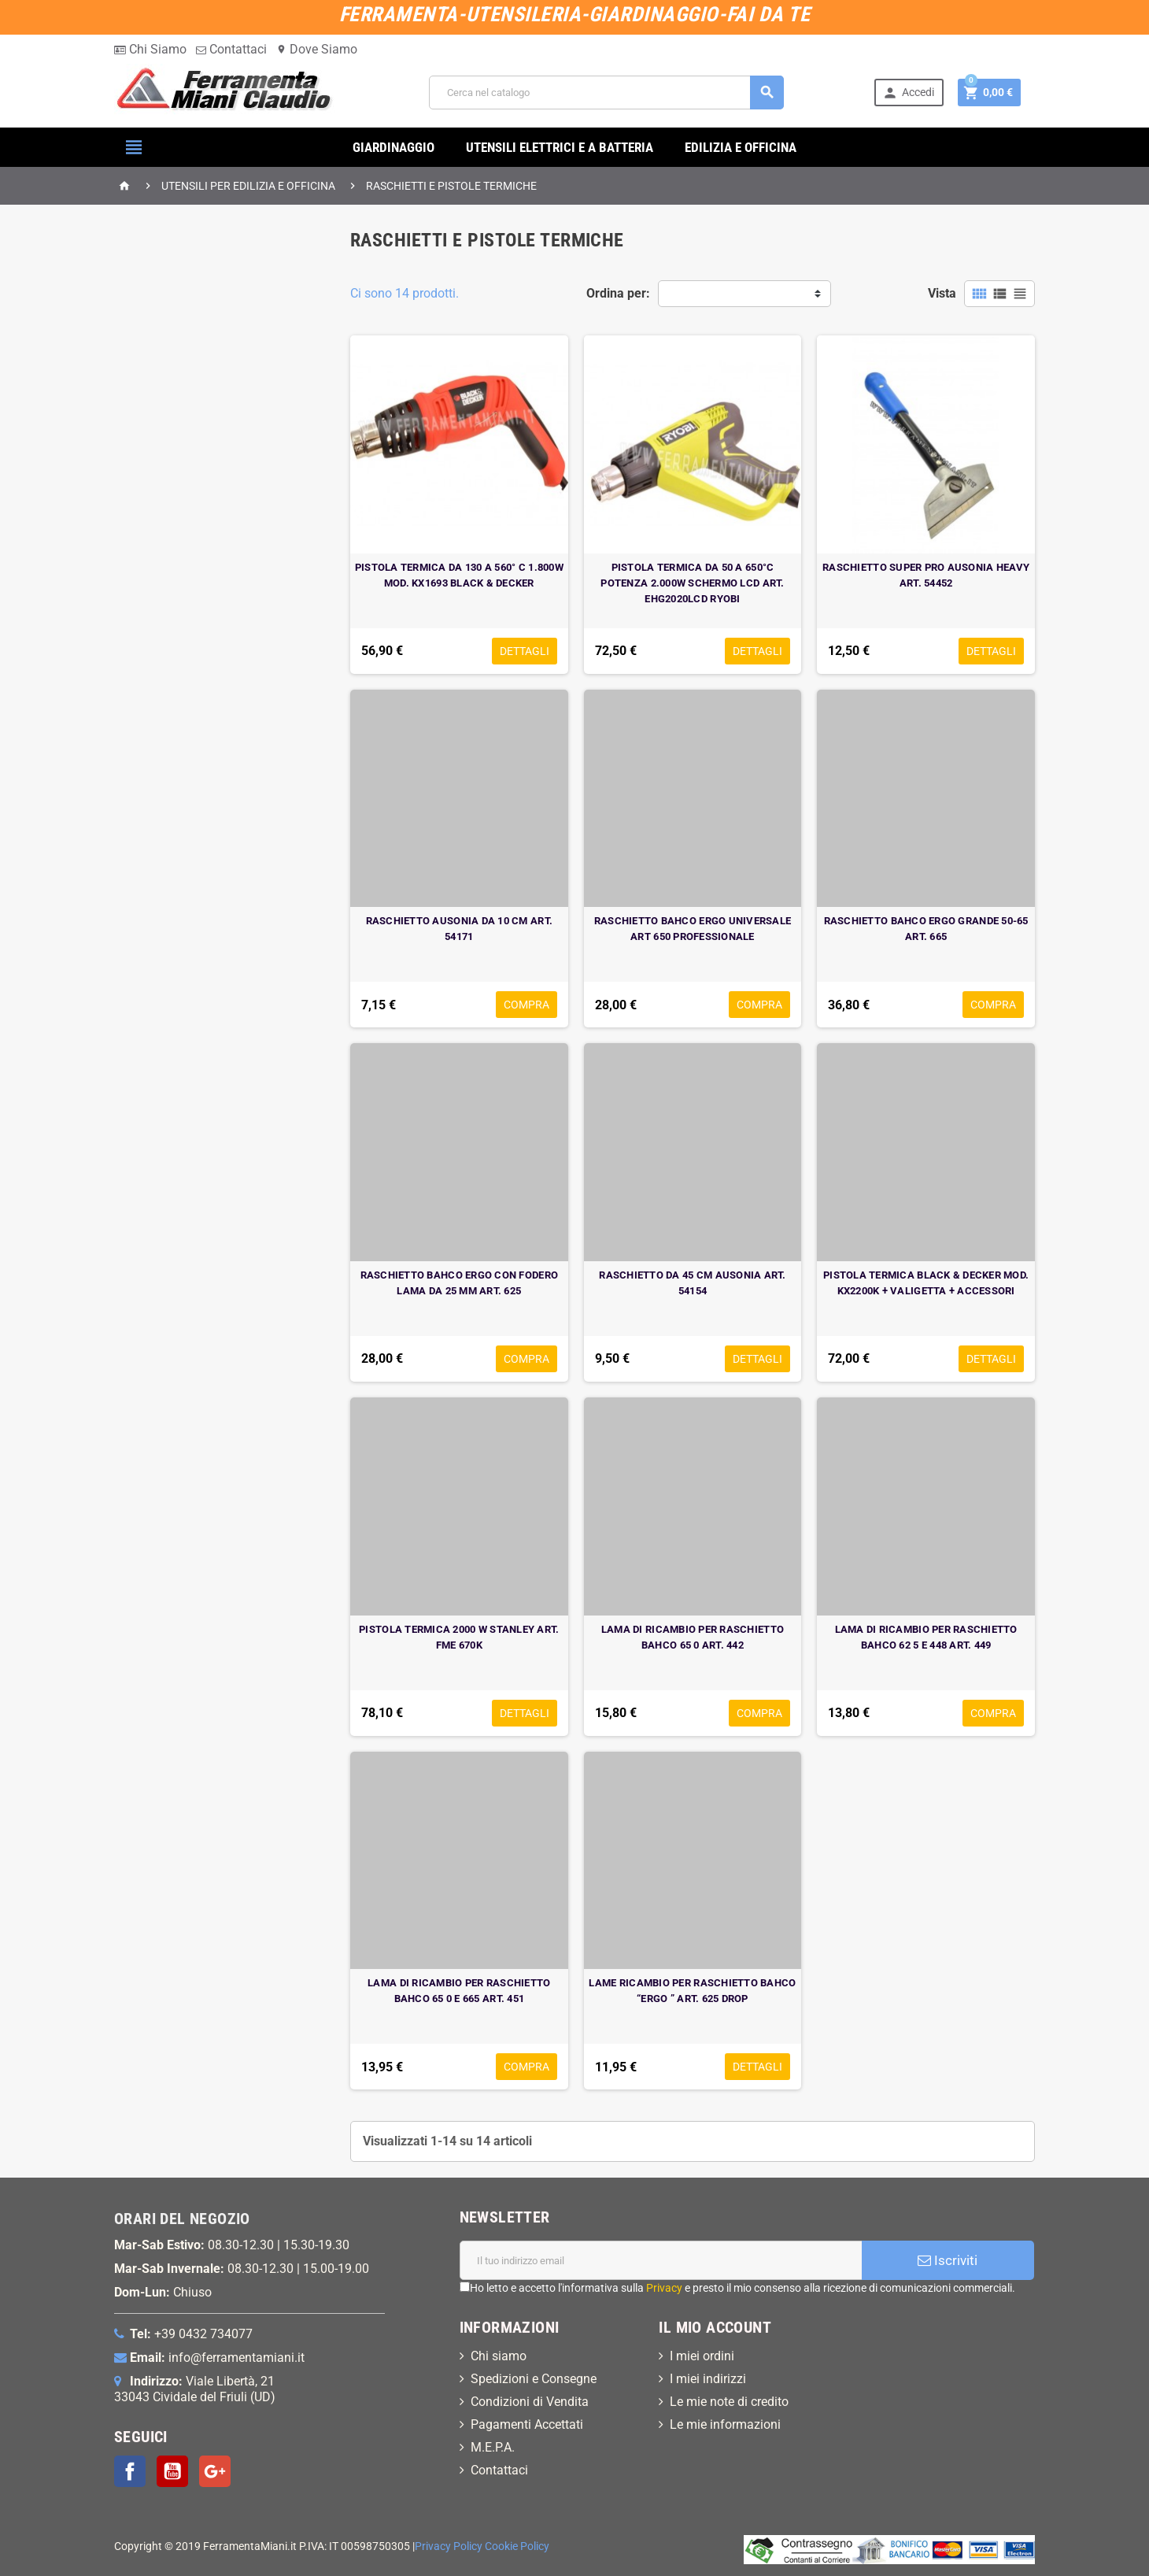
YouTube (172, 2471)
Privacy (664, 2288)
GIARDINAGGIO (393, 147)
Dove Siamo (316, 49)
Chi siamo (498, 2355)
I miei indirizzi (708, 2378)
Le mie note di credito (729, 2401)
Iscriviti (947, 2260)
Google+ (215, 2471)
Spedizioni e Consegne (534, 2378)
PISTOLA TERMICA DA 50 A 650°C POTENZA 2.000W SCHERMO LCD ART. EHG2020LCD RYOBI (692, 583)
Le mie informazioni (725, 2424)
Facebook (130, 2471)
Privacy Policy (448, 2546)
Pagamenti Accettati (527, 2424)
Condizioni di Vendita (530, 2401)
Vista (942, 293)
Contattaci (231, 49)
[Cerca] (606, 92)
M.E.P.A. (493, 2447)
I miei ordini (702, 2355)
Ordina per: (618, 293)
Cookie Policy (517, 2546)
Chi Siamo (150, 49)
